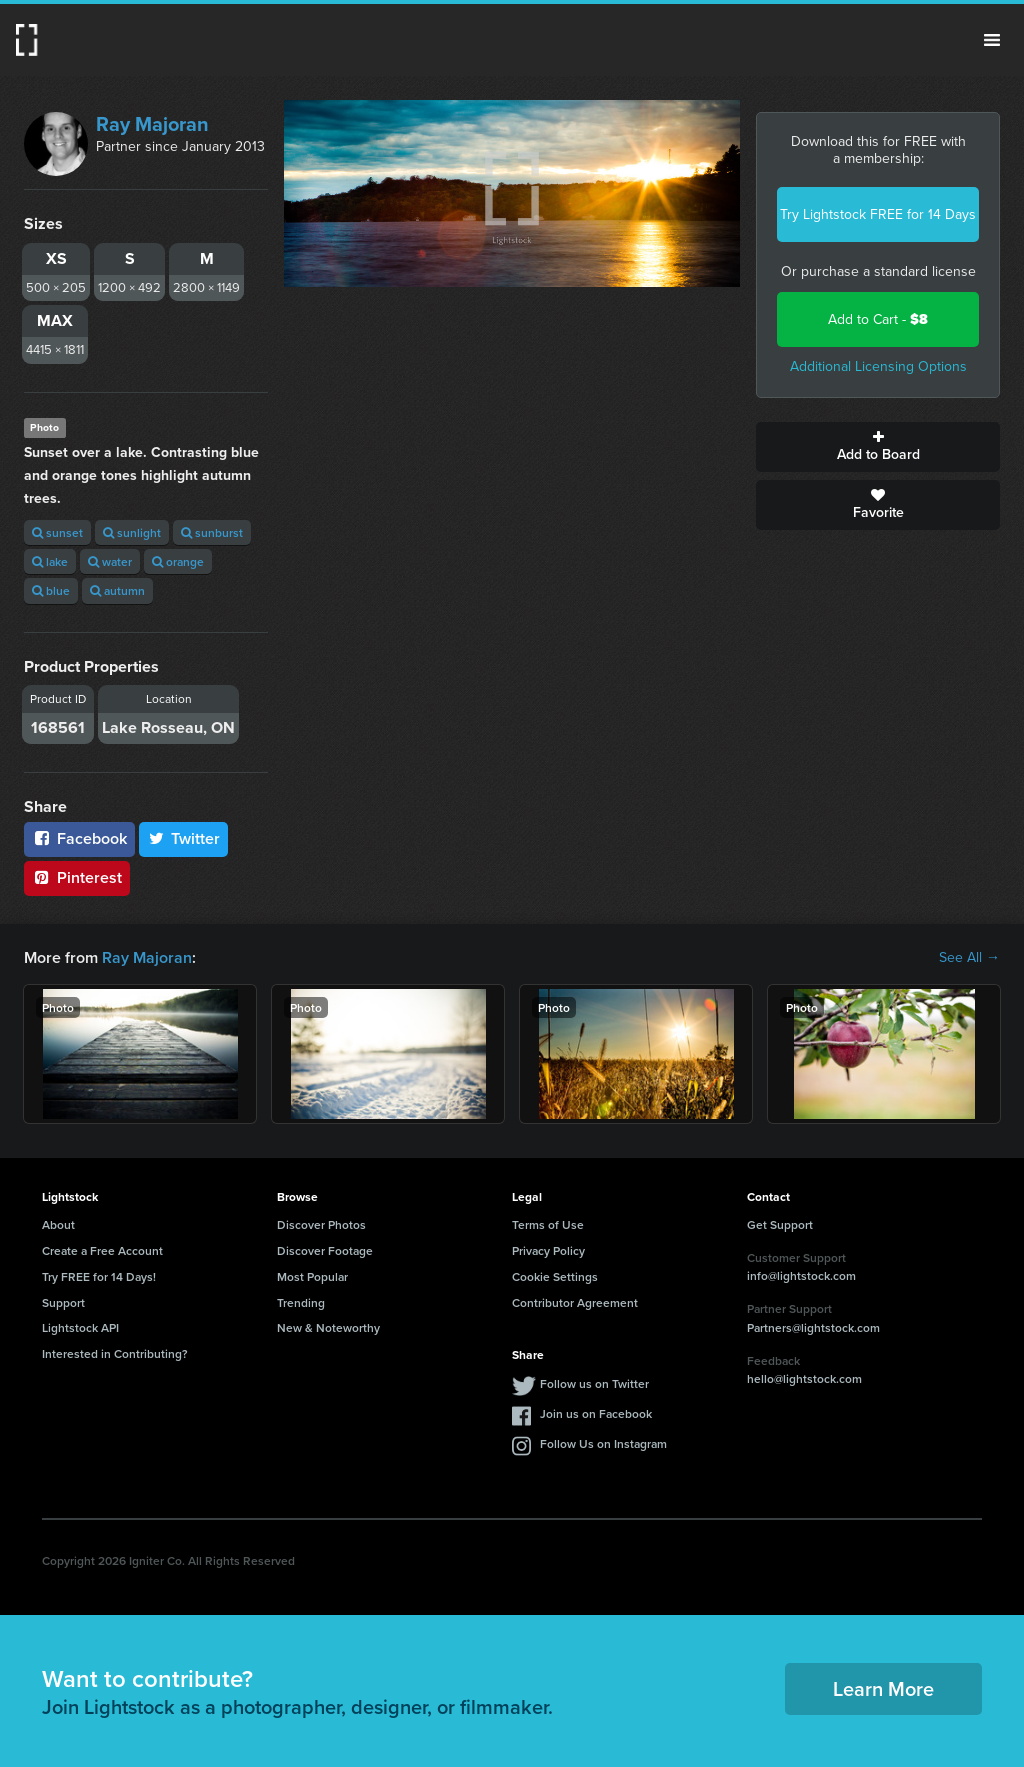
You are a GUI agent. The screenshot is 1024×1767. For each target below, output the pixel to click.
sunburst (212, 532)
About (58, 1224)
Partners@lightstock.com (813, 1327)
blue (51, 590)
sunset (57, 532)
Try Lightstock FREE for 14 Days (878, 214)
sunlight (132, 532)
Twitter (184, 838)
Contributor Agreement (575, 1302)
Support (63, 1302)
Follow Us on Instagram (603, 1443)
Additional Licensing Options (878, 366)
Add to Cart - (878, 319)
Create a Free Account (102, 1250)
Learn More (883, 1688)
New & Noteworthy (328, 1327)
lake (50, 561)
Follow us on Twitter (594, 1383)
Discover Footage (325, 1250)
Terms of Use (548, 1224)
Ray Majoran (152, 124)
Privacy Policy (548, 1250)
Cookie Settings (555, 1276)
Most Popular (312, 1276)
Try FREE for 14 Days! (99, 1276)
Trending (301, 1302)
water (110, 561)
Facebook (79, 838)
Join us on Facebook (596, 1413)
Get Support (780, 1224)
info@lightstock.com (801, 1275)
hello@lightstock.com (804, 1378)
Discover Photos (321, 1224)
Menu (992, 40)
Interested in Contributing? (115, 1353)
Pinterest (77, 877)
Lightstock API (80, 1327)
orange (178, 561)
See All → (969, 958)
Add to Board (878, 447)
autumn (117, 590)
